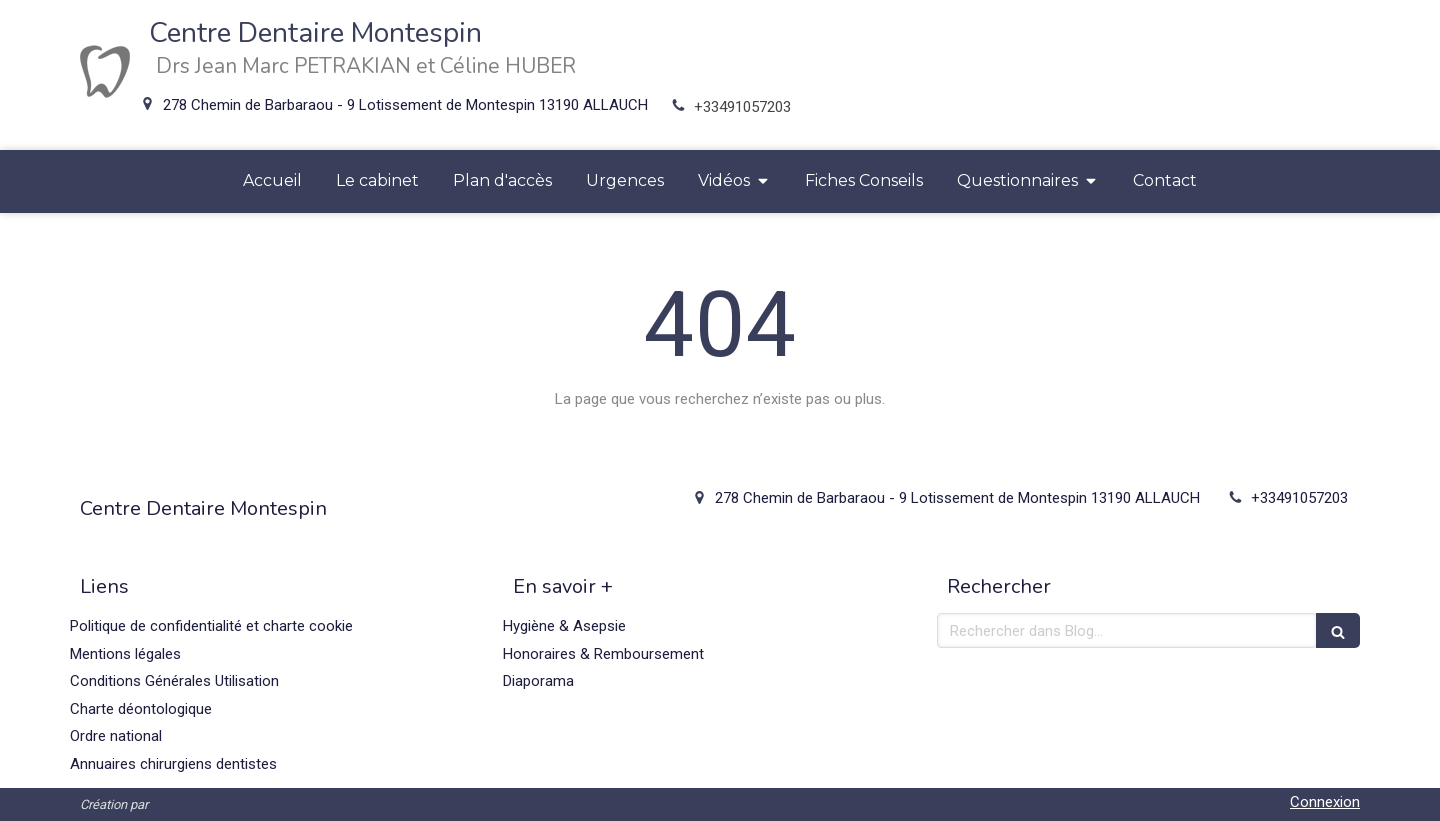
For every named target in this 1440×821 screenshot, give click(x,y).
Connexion (1325, 802)
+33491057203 (742, 107)
